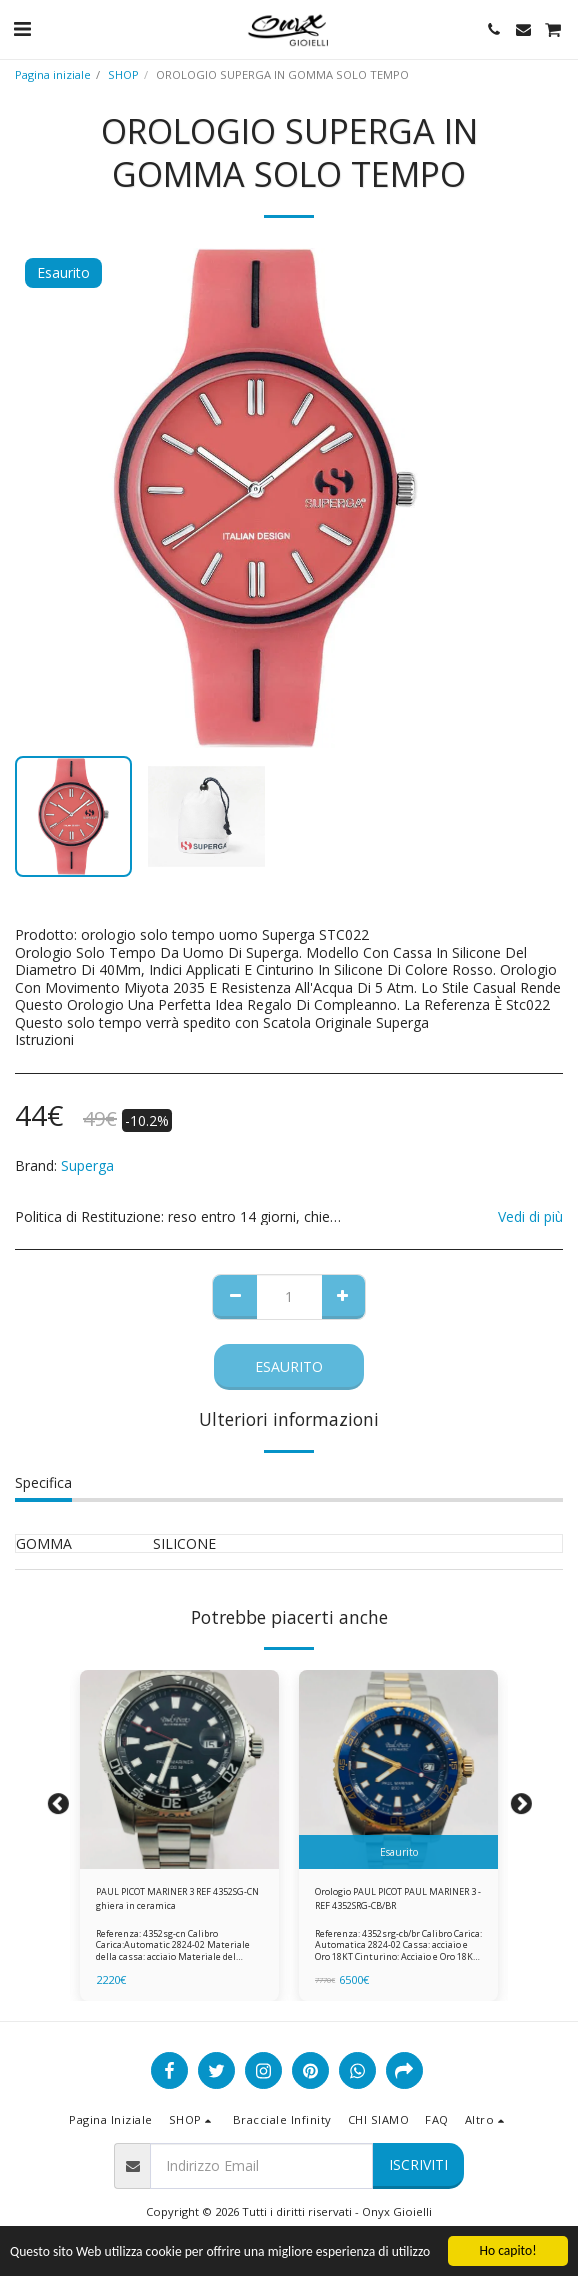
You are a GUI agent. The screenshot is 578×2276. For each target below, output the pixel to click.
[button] (22, 28)
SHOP (123, 74)
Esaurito (289, 1366)
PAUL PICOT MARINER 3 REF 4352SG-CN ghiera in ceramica (177, 1898)
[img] (179, 1769)
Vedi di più (530, 1217)
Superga (87, 1165)
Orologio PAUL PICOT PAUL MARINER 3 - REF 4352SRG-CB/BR (398, 1898)
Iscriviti (418, 2164)
